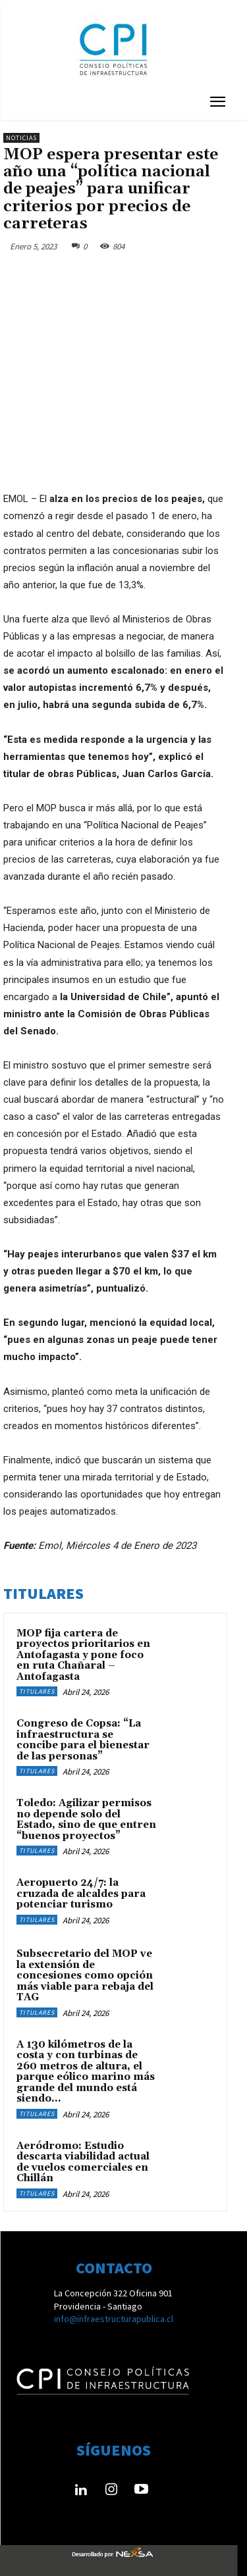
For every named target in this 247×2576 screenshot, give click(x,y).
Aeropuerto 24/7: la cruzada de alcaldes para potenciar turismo (81, 1894)
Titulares (37, 1691)
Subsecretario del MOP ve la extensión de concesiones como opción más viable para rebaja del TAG (84, 1976)
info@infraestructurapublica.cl (113, 2319)
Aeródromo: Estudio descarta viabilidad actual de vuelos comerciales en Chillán (83, 2162)
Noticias (21, 138)
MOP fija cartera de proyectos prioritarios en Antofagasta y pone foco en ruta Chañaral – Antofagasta (83, 1655)
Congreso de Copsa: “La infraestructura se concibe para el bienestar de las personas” (83, 1740)
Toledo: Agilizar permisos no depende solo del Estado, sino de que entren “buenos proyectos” (86, 1819)
